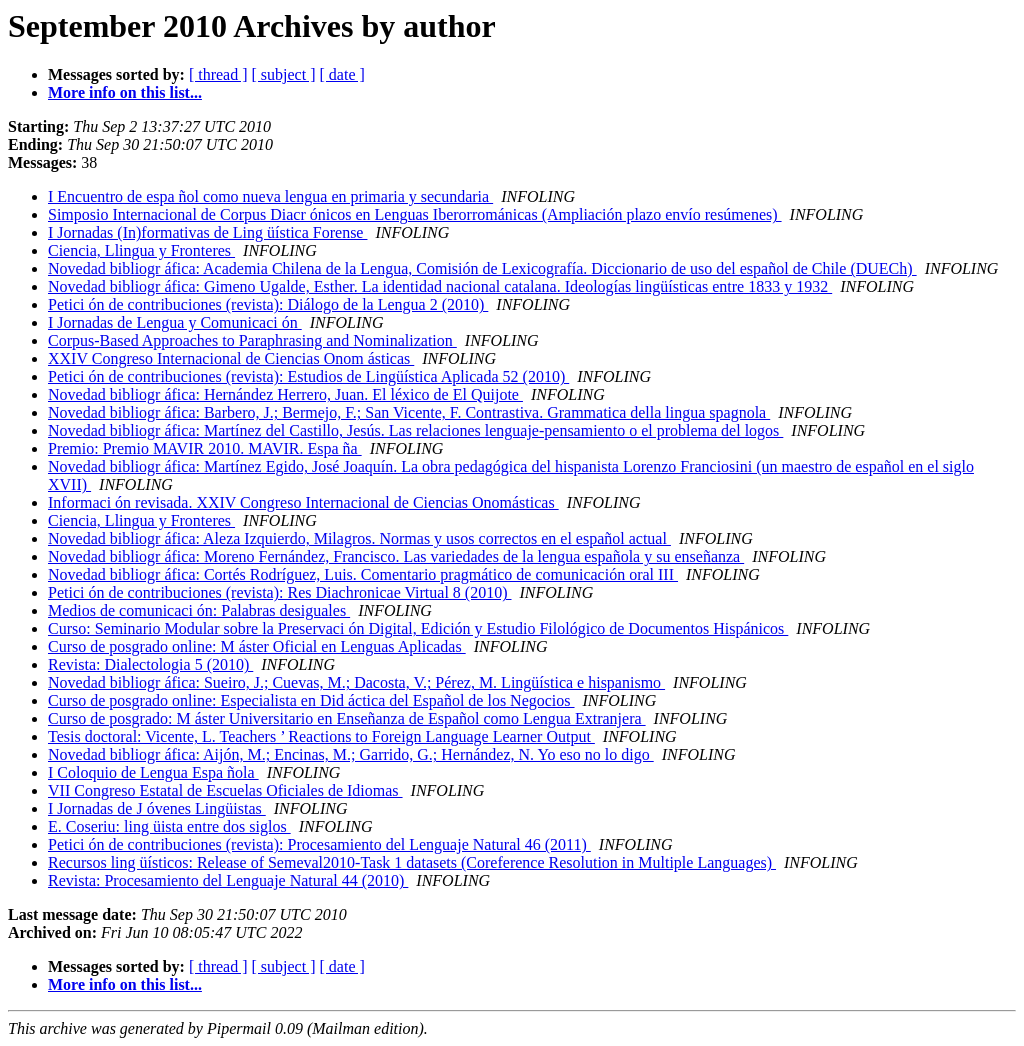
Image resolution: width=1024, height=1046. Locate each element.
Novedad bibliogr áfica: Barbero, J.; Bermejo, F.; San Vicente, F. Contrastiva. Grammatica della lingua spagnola (409, 412)
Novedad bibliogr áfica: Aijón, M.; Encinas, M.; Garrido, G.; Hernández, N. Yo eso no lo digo (351, 754)
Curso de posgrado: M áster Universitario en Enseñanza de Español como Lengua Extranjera (347, 718)
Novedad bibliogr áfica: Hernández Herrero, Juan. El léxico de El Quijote (285, 394)
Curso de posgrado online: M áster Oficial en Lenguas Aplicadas (257, 646)
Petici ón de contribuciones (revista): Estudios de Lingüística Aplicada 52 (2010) (308, 376)
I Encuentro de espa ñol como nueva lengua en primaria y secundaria (270, 196)
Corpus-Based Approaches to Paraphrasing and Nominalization (252, 340)
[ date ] (342, 74)
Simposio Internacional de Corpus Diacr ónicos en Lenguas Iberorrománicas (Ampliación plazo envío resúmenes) (415, 214)
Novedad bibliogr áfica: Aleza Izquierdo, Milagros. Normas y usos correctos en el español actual (359, 538)
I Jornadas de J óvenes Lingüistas (157, 808)
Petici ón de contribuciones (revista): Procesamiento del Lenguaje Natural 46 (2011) (319, 844)
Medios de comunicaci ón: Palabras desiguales (199, 610)
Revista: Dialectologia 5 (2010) (150, 664)
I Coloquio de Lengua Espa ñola (153, 772)
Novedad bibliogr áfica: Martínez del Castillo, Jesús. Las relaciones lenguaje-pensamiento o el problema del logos (415, 430)
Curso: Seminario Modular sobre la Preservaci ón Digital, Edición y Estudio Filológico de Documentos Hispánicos (418, 628)
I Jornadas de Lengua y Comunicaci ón (175, 322)
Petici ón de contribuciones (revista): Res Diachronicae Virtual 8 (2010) (280, 592)
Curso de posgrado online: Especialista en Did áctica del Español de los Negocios (311, 700)
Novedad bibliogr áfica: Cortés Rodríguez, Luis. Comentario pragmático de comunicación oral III (363, 574)
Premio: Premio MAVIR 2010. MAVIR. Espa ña (205, 448)
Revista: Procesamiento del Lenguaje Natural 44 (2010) (228, 880)
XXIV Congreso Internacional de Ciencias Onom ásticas (231, 358)
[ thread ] (218, 74)
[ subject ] (284, 74)
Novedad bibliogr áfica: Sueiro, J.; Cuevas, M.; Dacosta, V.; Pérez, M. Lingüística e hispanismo (356, 682)
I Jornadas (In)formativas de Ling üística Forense (207, 232)
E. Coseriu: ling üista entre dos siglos (169, 826)
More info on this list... (125, 92)
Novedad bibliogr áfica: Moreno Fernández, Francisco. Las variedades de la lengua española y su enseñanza (396, 556)
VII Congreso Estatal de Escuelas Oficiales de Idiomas (225, 790)
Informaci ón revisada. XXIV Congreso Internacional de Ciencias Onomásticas (303, 502)
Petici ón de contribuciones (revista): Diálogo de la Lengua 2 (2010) (268, 304)
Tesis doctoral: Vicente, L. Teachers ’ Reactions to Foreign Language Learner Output (321, 736)
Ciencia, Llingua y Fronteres (141, 250)
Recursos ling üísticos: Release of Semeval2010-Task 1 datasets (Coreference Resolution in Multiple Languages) (412, 862)
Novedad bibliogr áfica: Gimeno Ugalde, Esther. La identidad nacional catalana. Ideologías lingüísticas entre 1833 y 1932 (440, 286)
